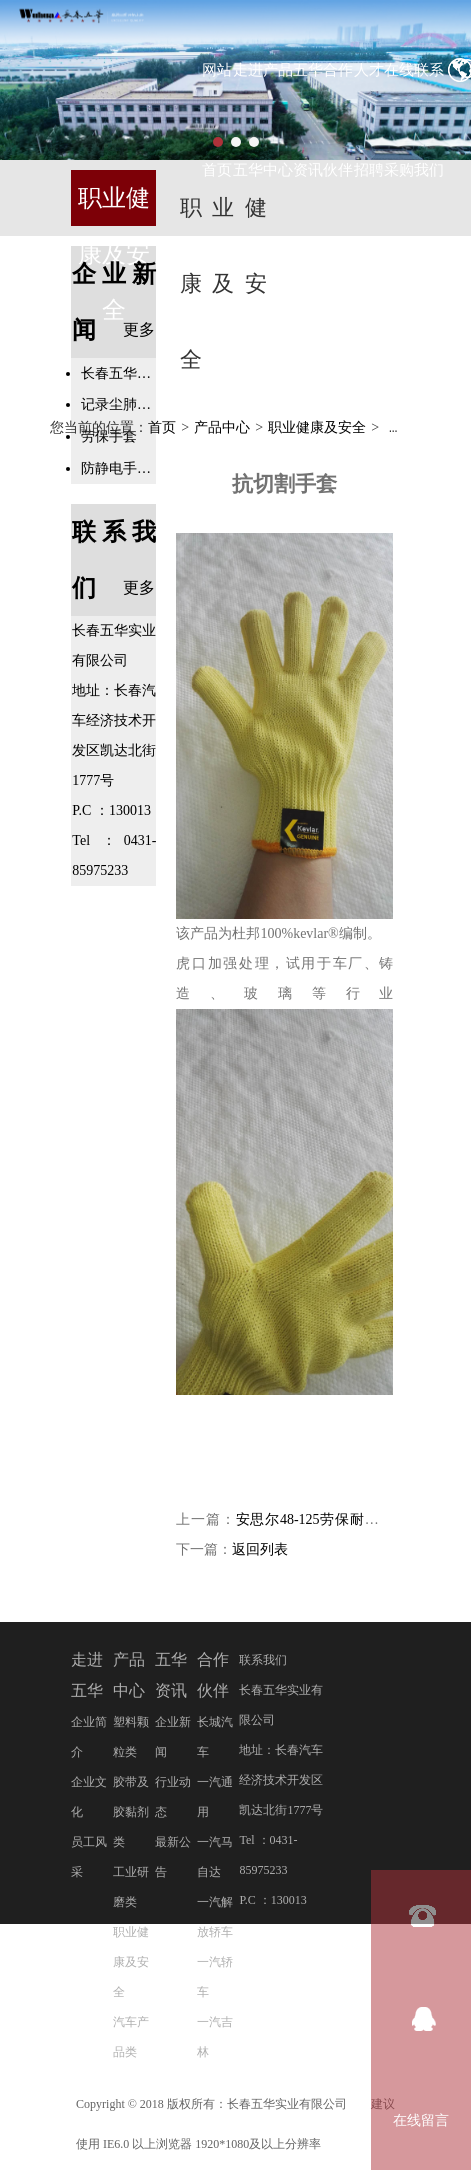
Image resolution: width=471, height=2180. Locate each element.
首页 (162, 428)
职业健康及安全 (317, 428)
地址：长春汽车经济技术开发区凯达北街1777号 (281, 1781)
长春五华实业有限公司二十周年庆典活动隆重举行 (118, 373)
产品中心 (222, 428)
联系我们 (263, 1661)
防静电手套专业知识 (118, 468)
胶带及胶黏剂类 (131, 1813)
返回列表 (260, 1550)
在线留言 (421, 2120)
